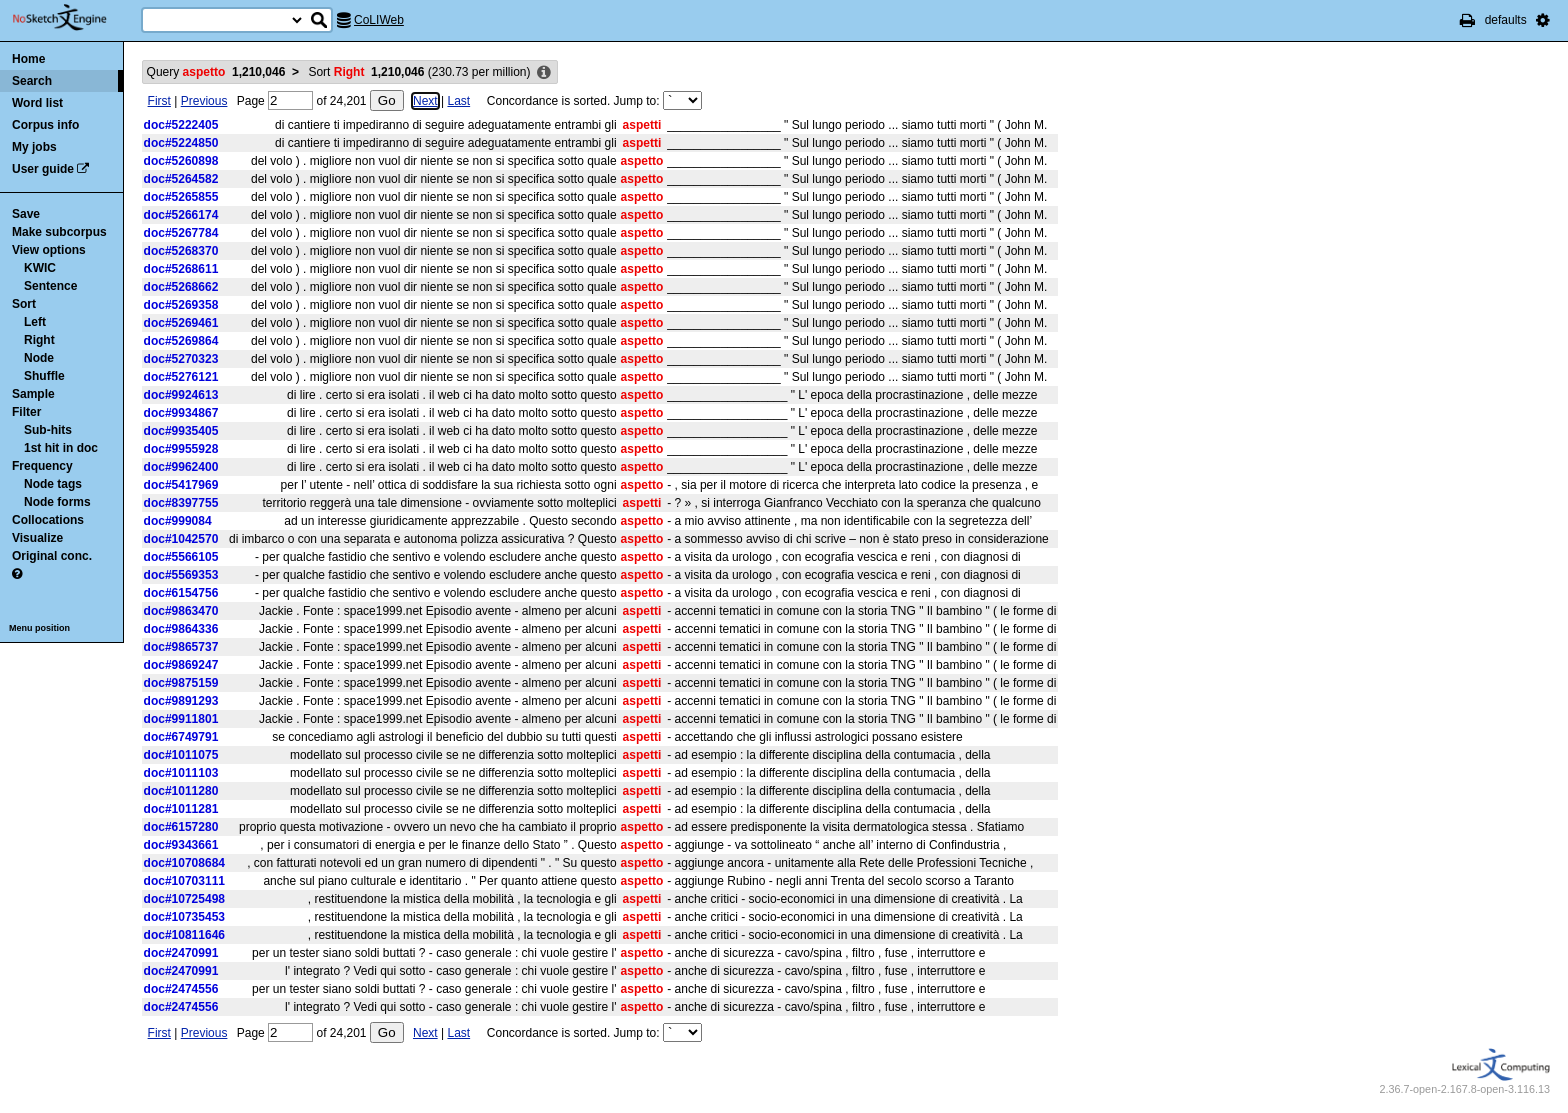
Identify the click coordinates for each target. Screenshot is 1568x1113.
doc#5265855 (181, 197)
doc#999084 (178, 521)
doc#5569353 (181, 575)
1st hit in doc (61, 448)
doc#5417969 (181, 485)
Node (39, 358)
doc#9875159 (181, 683)
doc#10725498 (184, 899)
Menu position (39, 628)
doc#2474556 (181, 989)
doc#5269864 (181, 341)
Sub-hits (48, 430)
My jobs (34, 147)
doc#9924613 (181, 395)
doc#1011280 (181, 791)
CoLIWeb (379, 20)
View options (49, 250)
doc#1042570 (181, 539)
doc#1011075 (181, 755)
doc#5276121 (181, 377)
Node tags (53, 484)
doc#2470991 (181, 953)
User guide (43, 169)
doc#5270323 (181, 359)
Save (26, 214)
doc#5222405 (181, 125)
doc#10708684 (184, 863)
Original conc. (52, 556)
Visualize (37, 538)
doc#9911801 (181, 719)
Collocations (48, 520)
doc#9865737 (181, 647)
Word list (37, 103)
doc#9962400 (181, 467)
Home (28, 59)
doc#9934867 (181, 413)
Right (39, 340)
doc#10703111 (184, 881)
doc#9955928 (181, 449)
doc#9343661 (181, 845)
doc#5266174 (181, 215)
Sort (24, 304)
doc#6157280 (181, 827)
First (159, 101)
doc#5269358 (181, 305)
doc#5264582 (181, 179)
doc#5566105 (181, 557)
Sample (33, 394)
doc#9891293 (181, 701)
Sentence (50, 286)
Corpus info (45, 125)
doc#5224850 (181, 143)
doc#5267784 (181, 233)
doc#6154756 (181, 593)
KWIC (40, 268)
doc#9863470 (181, 611)
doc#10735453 (184, 917)
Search (32, 81)
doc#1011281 (181, 809)
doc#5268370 (181, 251)
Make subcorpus (59, 232)
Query (216, 72)
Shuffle (44, 376)
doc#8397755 (181, 503)
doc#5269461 (181, 323)
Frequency (42, 466)
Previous (204, 101)
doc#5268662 (181, 287)
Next (425, 101)
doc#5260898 (181, 161)
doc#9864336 (181, 629)
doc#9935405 (181, 431)
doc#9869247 (181, 665)
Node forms (57, 502)
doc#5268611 (181, 269)
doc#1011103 (181, 773)
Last (458, 101)
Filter (26, 412)
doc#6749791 (181, 737)
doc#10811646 (184, 935)
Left (35, 322)
